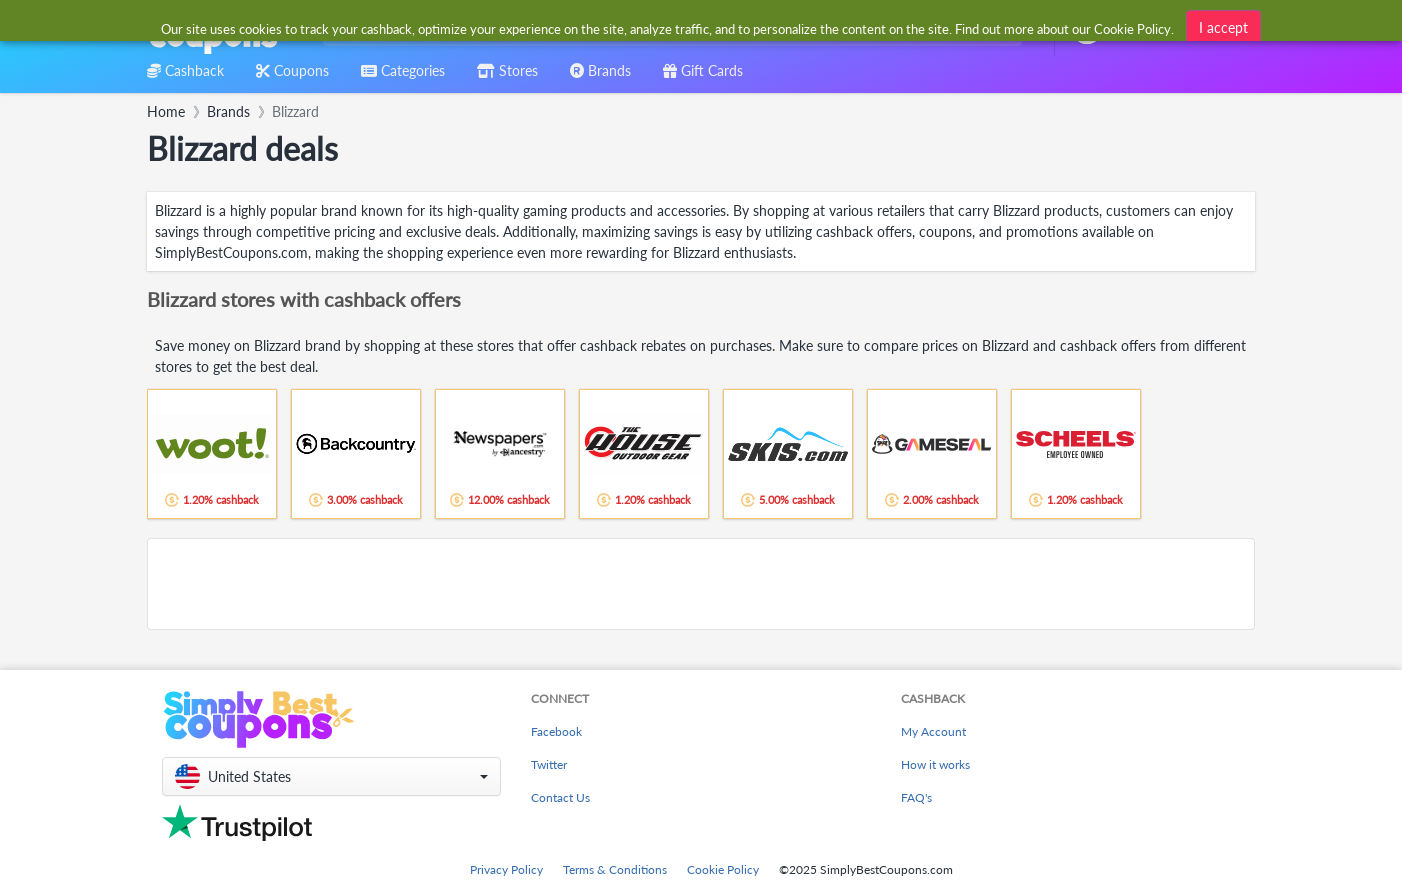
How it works (935, 764)
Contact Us (560, 797)
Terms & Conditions (615, 869)
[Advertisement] (701, 584)
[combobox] (668, 28)
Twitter (549, 764)
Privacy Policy (506, 869)
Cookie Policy (723, 869)
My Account (933, 731)
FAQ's (916, 797)
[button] (331, 776)
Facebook (556, 731)
